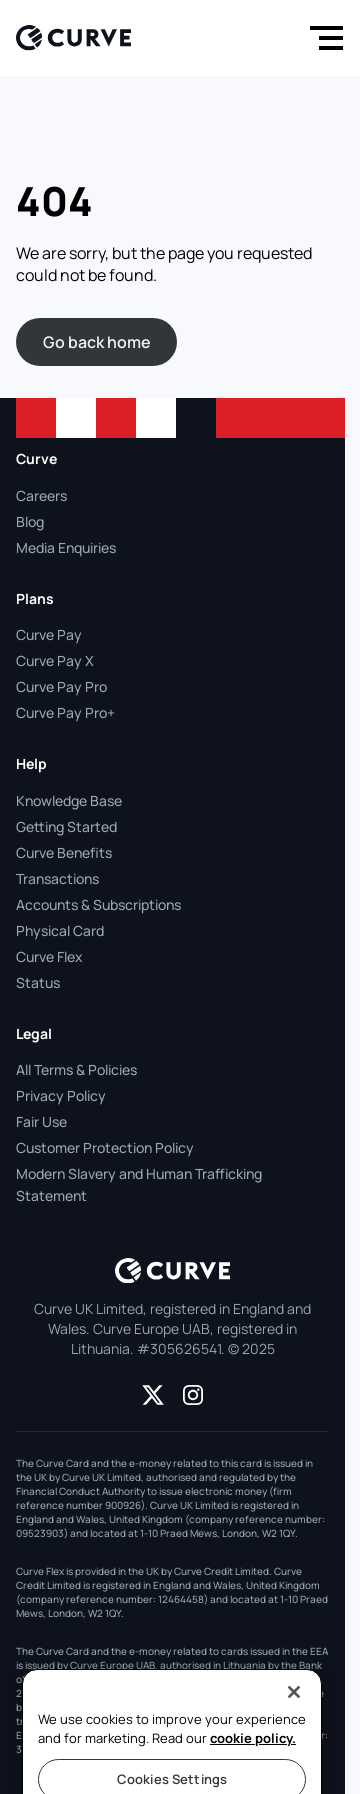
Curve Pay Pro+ (65, 712)
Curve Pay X (55, 660)
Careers (41, 495)
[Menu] (322, 38)
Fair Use (41, 1121)
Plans (35, 598)
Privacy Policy (61, 1095)
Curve (36, 458)
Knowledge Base (69, 800)
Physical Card (60, 930)
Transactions (57, 878)
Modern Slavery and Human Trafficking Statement (139, 1184)
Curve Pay (49, 634)
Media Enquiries (66, 547)
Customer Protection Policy (105, 1147)
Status (38, 982)
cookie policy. (253, 1769)
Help (31, 763)
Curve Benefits (64, 852)
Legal (34, 1033)
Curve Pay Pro (61, 686)
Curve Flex (49, 956)
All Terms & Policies (76, 1069)
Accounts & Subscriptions (98, 904)
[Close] (294, 1723)
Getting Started (66, 826)
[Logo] (73, 37)
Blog (30, 521)
